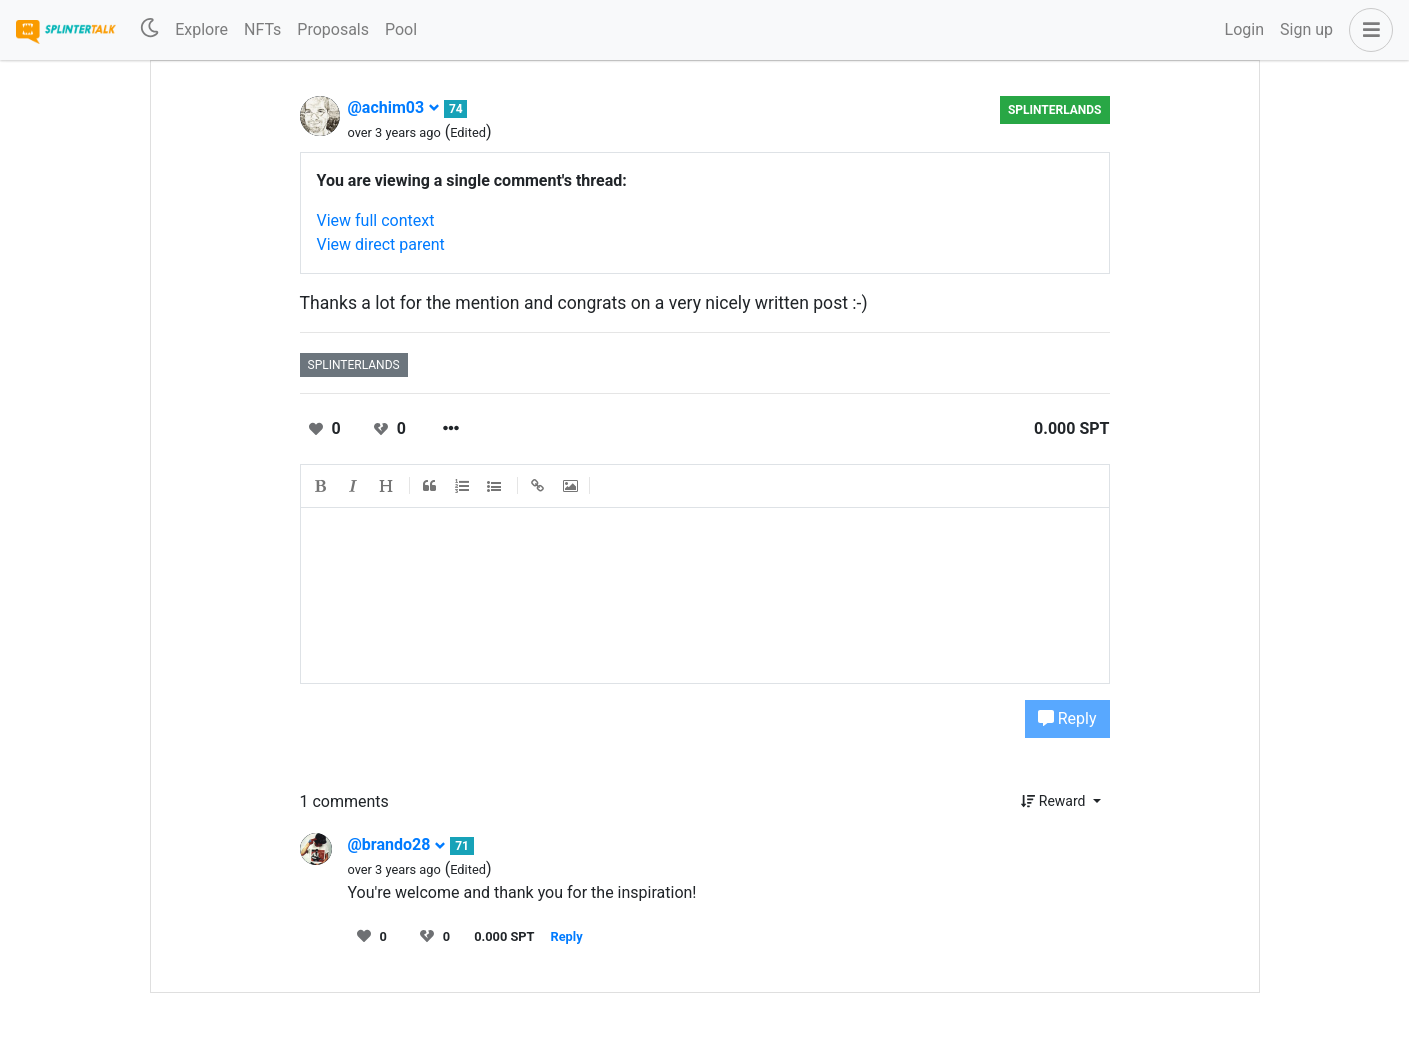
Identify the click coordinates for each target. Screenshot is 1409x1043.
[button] (1367, 30)
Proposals (333, 29)
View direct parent (381, 244)
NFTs (262, 29)
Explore (201, 29)
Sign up (1306, 29)
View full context (376, 220)
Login (1244, 29)
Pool (401, 29)
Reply (1067, 718)
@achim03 (394, 107)
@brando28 (397, 844)
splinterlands (1055, 110)
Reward (1055, 801)
